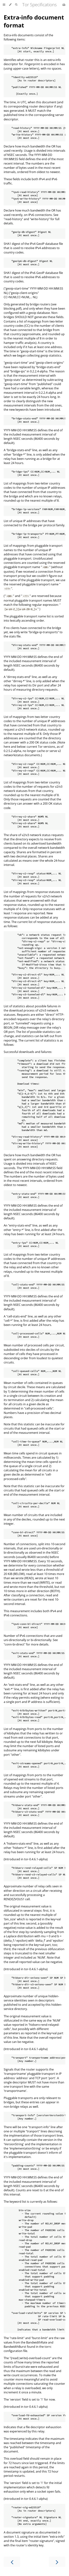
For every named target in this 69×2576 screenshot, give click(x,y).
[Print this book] (64, 5)
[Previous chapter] (12, 2562)
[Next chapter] (57, 2562)
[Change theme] (10, 4)
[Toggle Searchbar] (16, 4)
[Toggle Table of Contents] (4, 4)
